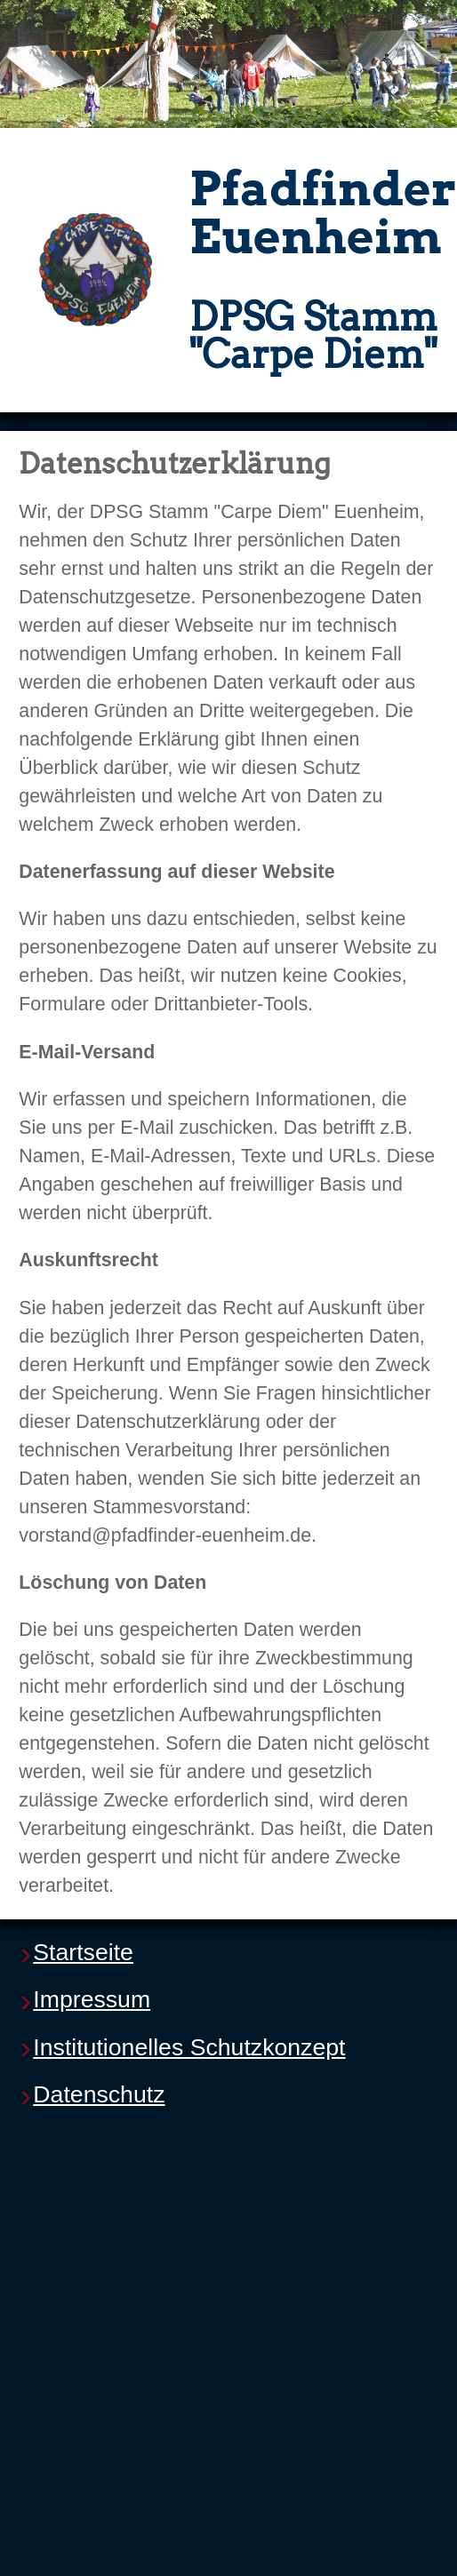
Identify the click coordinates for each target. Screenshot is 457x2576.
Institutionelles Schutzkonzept (189, 2047)
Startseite (83, 1952)
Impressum (91, 1999)
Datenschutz (98, 2094)
